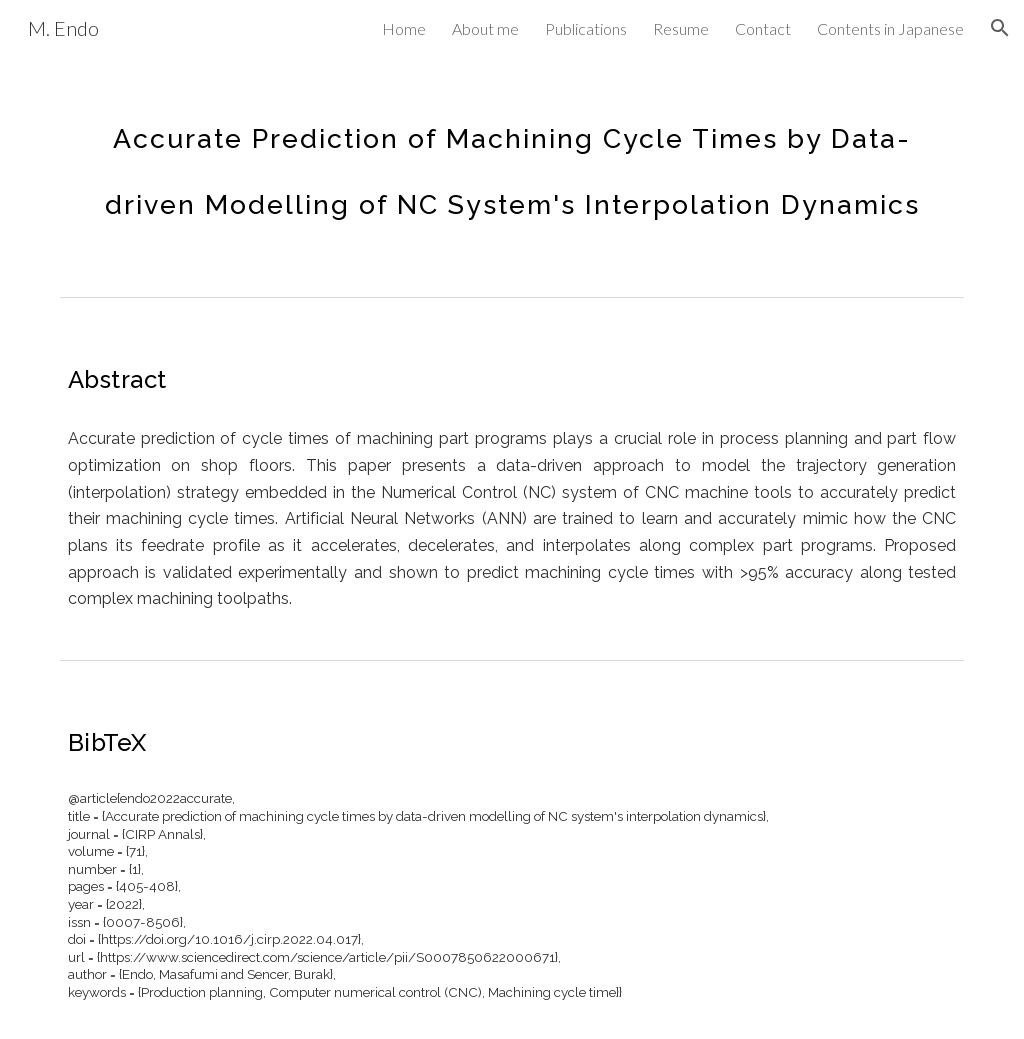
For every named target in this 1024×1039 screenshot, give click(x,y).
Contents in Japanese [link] (890, 28)
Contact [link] (763, 28)
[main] (512, 158)
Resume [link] (681, 28)
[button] (1000, 28)
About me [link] (485, 28)
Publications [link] (586, 28)
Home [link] (404, 28)
